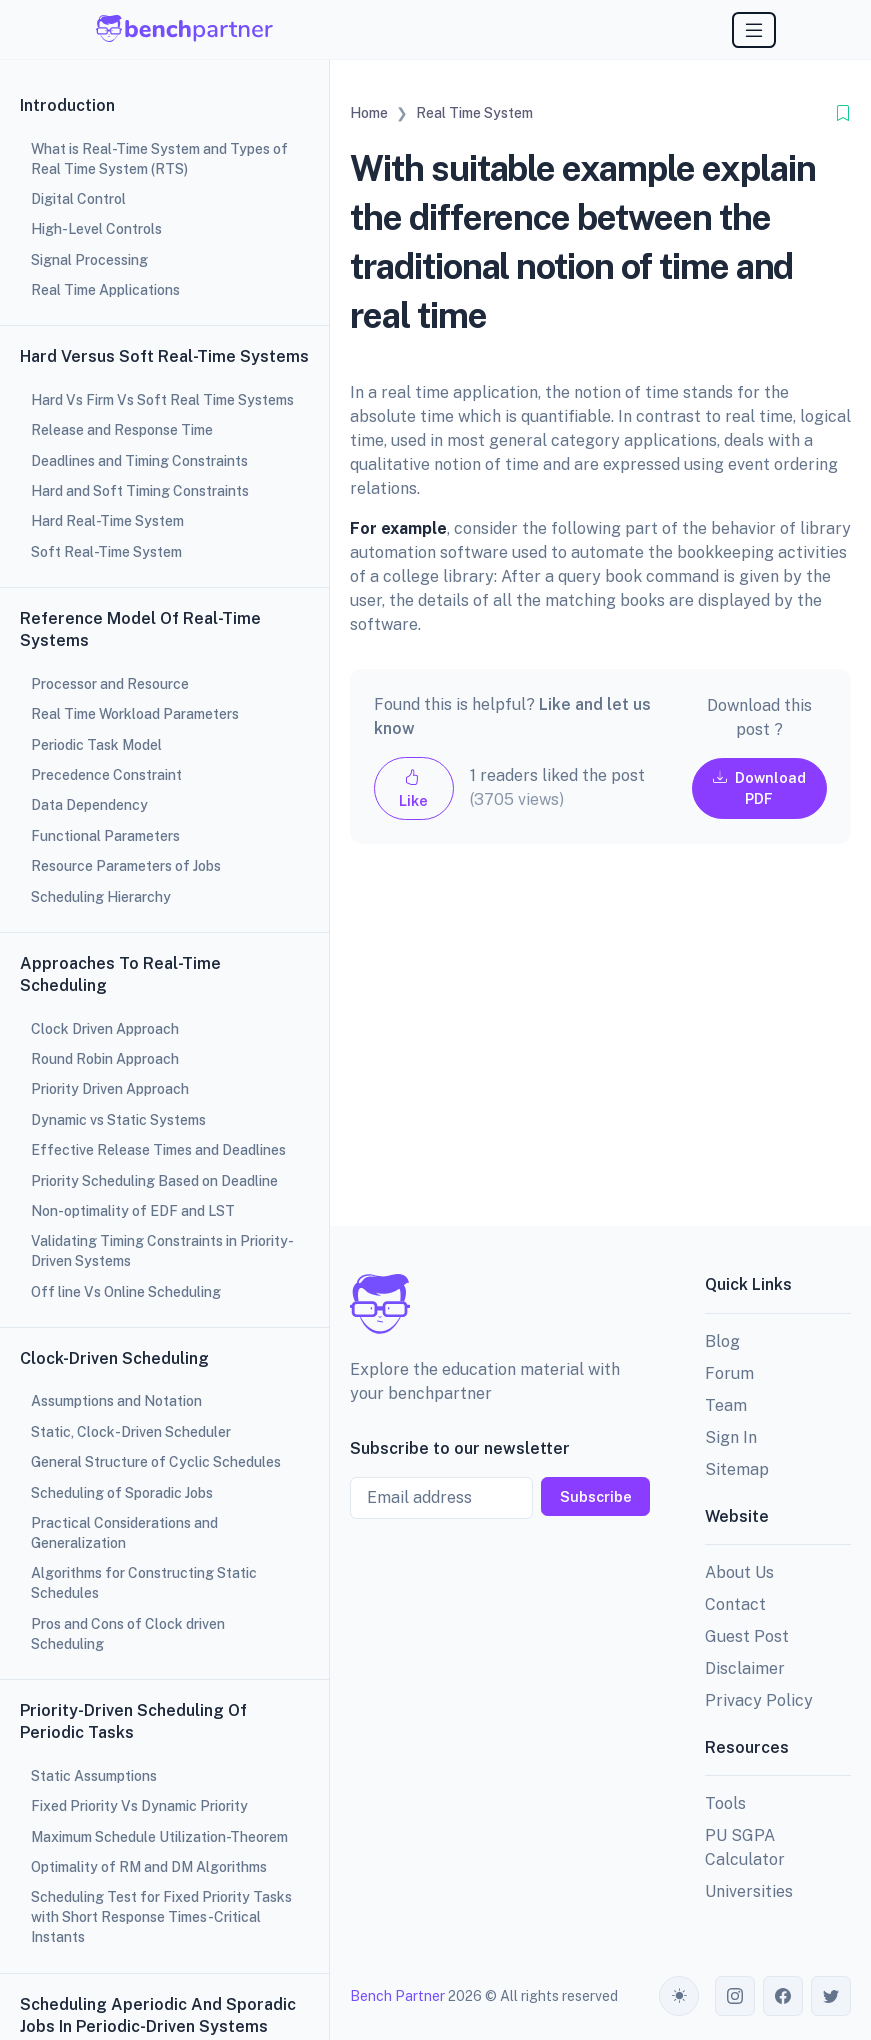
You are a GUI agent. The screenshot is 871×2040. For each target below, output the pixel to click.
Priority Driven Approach (110, 1089)
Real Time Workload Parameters (135, 714)
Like (413, 788)
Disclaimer (745, 1668)
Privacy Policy (759, 1700)
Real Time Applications (105, 290)
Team (726, 1405)
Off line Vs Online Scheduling (126, 1292)
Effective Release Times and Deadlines (158, 1150)
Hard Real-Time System (107, 521)
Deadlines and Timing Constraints (139, 461)
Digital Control (78, 199)
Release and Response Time (122, 430)
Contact (735, 1604)
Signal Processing (89, 260)
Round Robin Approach (105, 1059)
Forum (729, 1373)
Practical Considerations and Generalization (124, 1533)
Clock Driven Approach (105, 1029)
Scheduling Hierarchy (101, 897)
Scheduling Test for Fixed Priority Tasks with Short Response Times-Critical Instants (161, 1917)
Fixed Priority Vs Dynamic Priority (139, 1806)
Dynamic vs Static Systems (118, 1120)
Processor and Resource (110, 684)
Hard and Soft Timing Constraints (140, 491)
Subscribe (596, 1496)
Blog (722, 1341)
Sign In (731, 1437)
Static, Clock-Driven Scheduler (131, 1432)
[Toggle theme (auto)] (679, 1996)
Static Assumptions (94, 1776)
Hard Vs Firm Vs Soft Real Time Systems (162, 400)
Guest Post (747, 1636)
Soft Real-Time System (106, 552)
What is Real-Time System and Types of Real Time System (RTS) (159, 159)
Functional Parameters (105, 836)
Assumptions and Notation (116, 1401)
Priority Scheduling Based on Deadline (154, 1181)
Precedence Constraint (106, 775)
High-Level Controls (96, 229)
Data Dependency (89, 805)
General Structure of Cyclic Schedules (156, 1462)
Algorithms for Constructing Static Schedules (144, 1583)
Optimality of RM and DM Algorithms (149, 1867)
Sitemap (737, 1469)
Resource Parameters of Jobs (126, 866)
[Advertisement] (600, 1051)
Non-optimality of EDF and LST (133, 1211)
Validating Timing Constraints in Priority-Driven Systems (162, 1251)
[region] (164, 1020)
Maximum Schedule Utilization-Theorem (159, 1837)
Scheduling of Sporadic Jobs (122, 1493)
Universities (749, 1891)
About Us (739, 1572)
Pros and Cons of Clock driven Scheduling (128, 1634)
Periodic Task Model (96, 745)
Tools (725, 1803)
